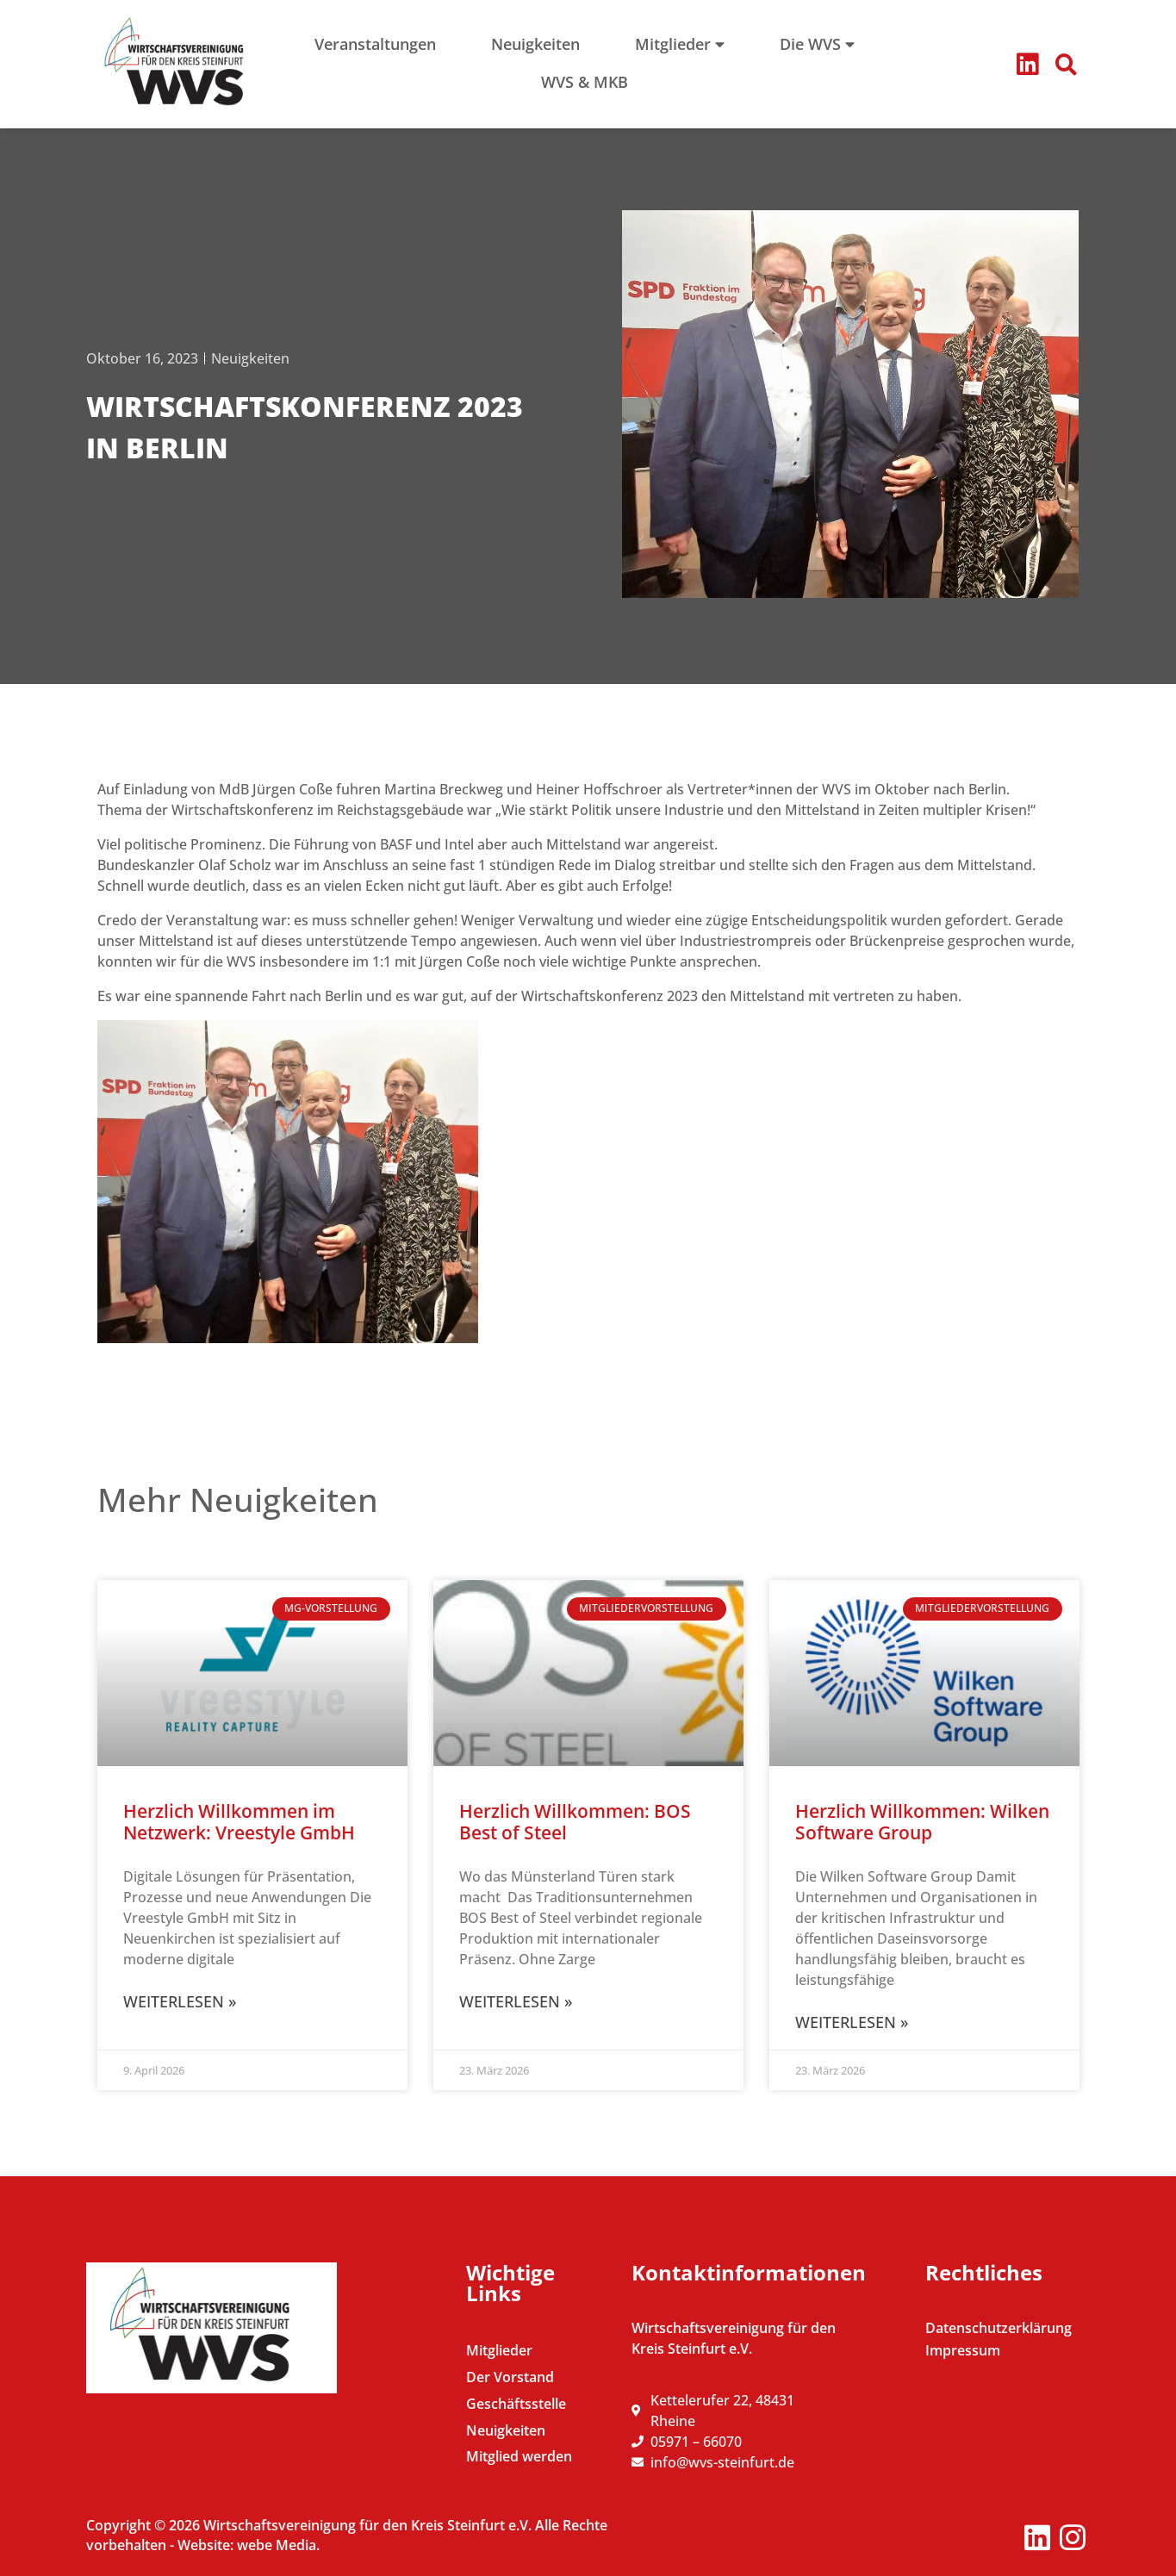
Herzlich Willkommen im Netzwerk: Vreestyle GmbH (239, 1822)
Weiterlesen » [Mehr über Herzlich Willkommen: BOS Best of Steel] (515, 2001)
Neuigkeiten (250, 358)
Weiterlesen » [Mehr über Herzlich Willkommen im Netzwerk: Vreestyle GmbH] (179, 2001)
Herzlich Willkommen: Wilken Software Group (922, 1822)
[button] (1065, 64)
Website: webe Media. (248, 2545)
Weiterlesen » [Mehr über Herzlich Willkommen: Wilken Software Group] (851, 2022)
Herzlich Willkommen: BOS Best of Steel (575, 1822)
